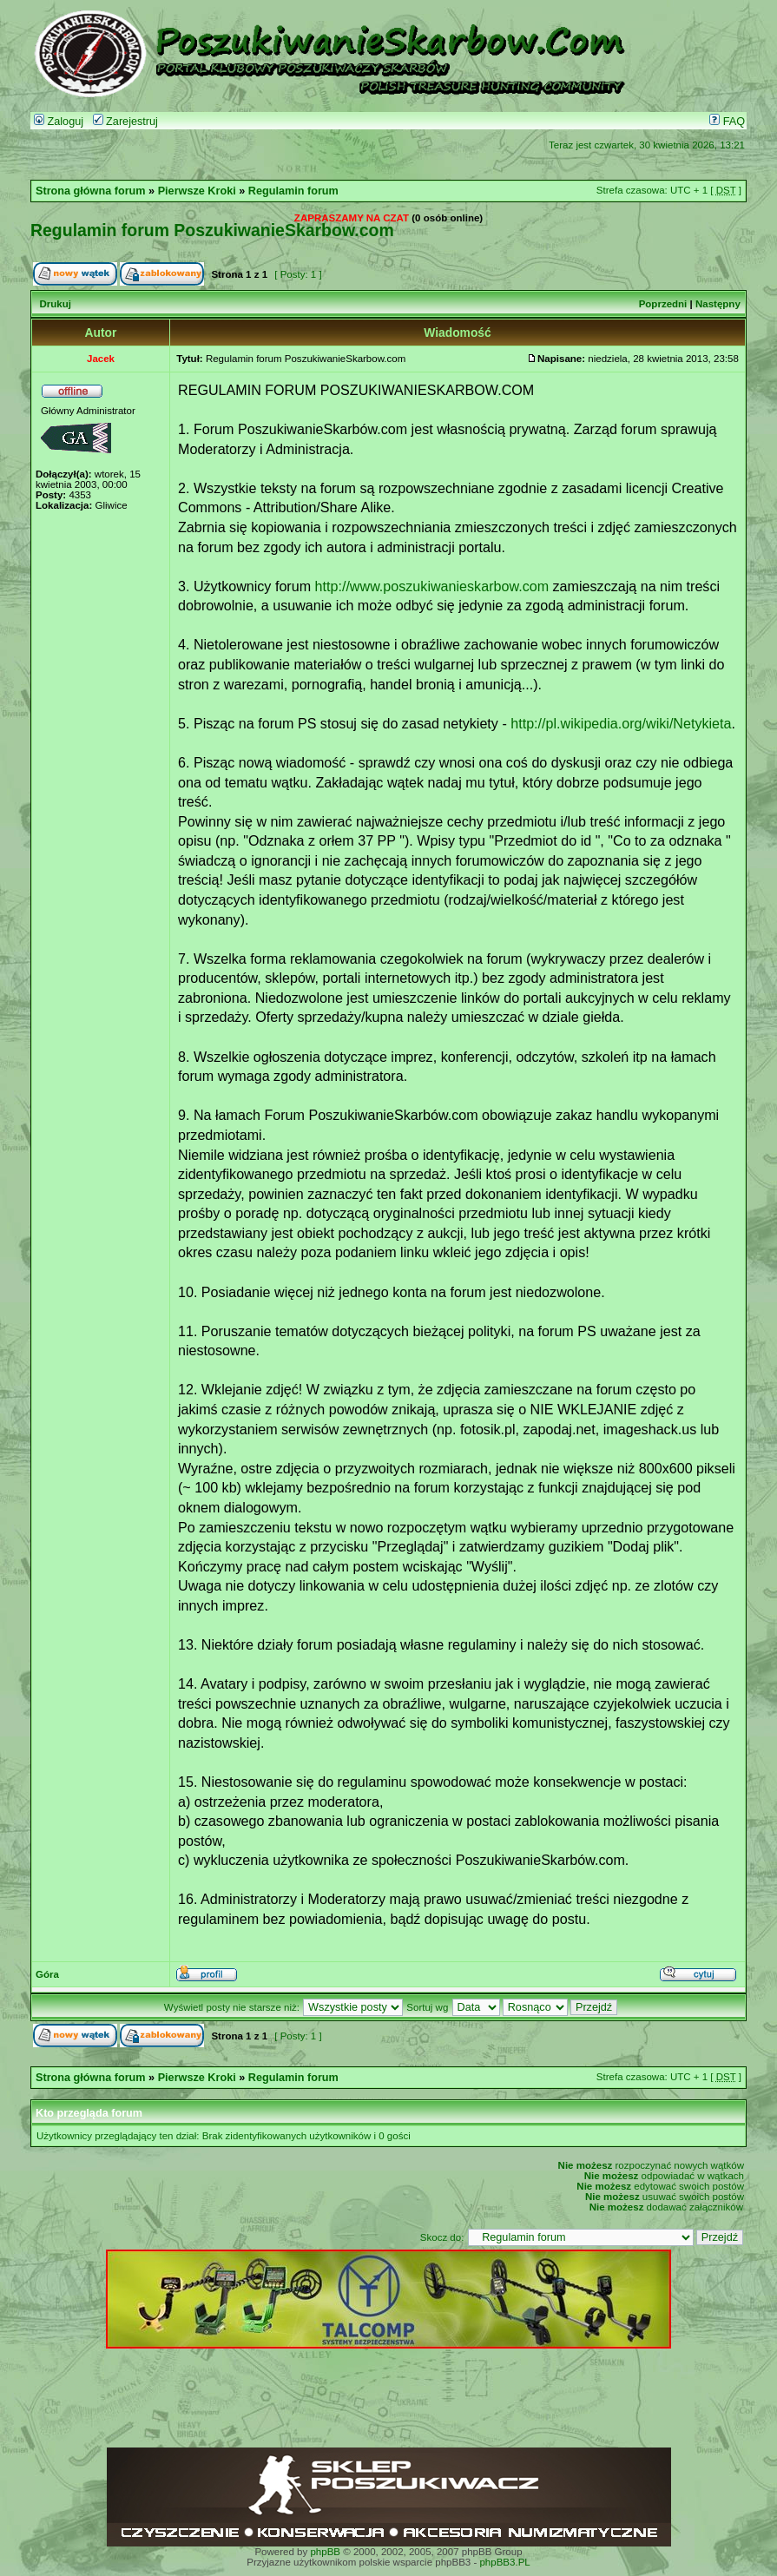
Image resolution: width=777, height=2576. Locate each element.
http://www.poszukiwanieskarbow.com (432, 586)
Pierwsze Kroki (197, 191)
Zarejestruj (125, 121)
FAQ (727, 121)
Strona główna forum (91, 191)
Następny (718, 304)
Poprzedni (663, 304)
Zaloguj (58, 121)
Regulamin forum (293, 191)
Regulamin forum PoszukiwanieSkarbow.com (212, 230)
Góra (47, 1974)
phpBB (325, 2551)
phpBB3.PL (504, 2562)
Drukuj (54, 304)
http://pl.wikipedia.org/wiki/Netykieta (620, 723)
